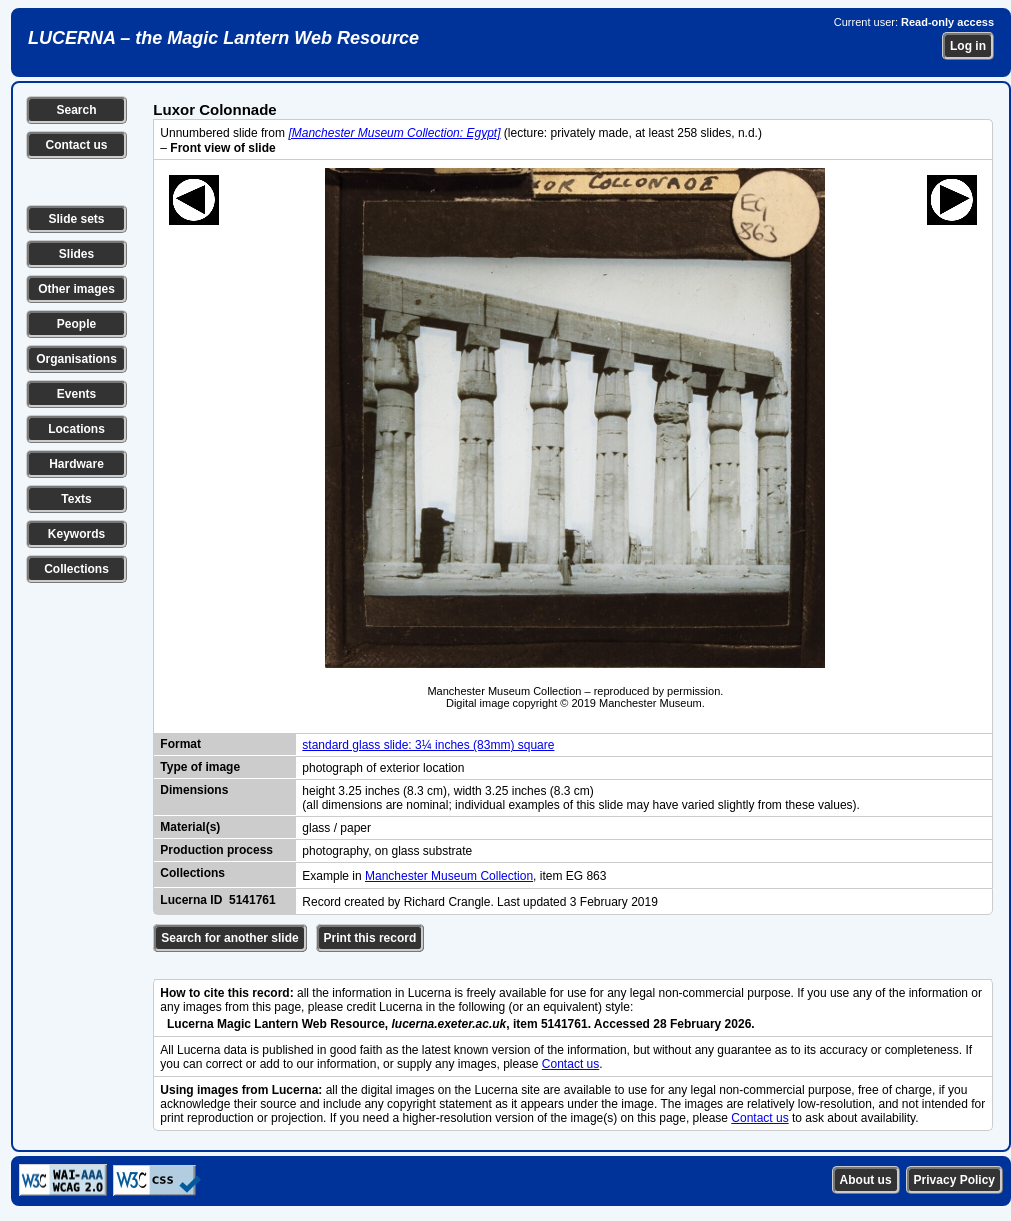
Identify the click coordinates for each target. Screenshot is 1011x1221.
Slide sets (76, 219)
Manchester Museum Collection (449, 876)
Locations (76, 429)
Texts (76, 499)
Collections (76, 569)
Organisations (76, 359)
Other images (76, 289)
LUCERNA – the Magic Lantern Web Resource (223, 38)
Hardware (76, 464)
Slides (76, 254)
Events (76, 394)
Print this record (370, 938)
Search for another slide (229, 938)
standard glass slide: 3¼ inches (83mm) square (428, 745)
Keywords (76, 534)
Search (76, 110)
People (76, 324)
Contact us (76, 145)
